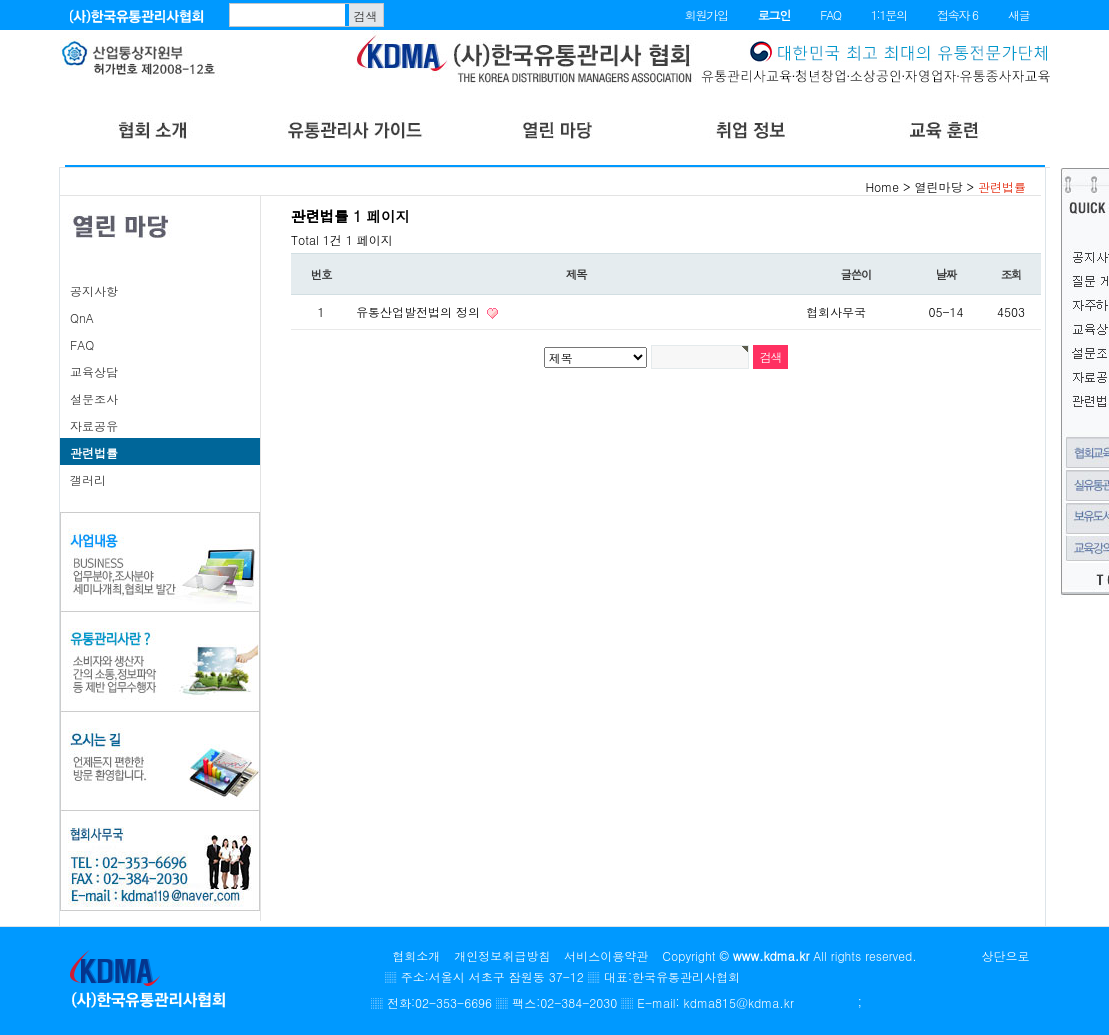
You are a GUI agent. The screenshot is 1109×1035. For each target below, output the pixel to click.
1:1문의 (889, 14)
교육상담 (94, 371)
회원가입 (706, 14)
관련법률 (94, 452)
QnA (82, 317)
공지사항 (94, 290)
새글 (1019, 14)
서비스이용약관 (606, 955)
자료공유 (94, 425)
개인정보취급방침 (502, 955)
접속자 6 (957, 14)
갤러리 (88, 479)
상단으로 (1006, 955)
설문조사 (94, 398)
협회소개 (416, 955)
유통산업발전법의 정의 (420, 311)
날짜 (946, 274)
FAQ (830, 14)
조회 (1011, 274)
